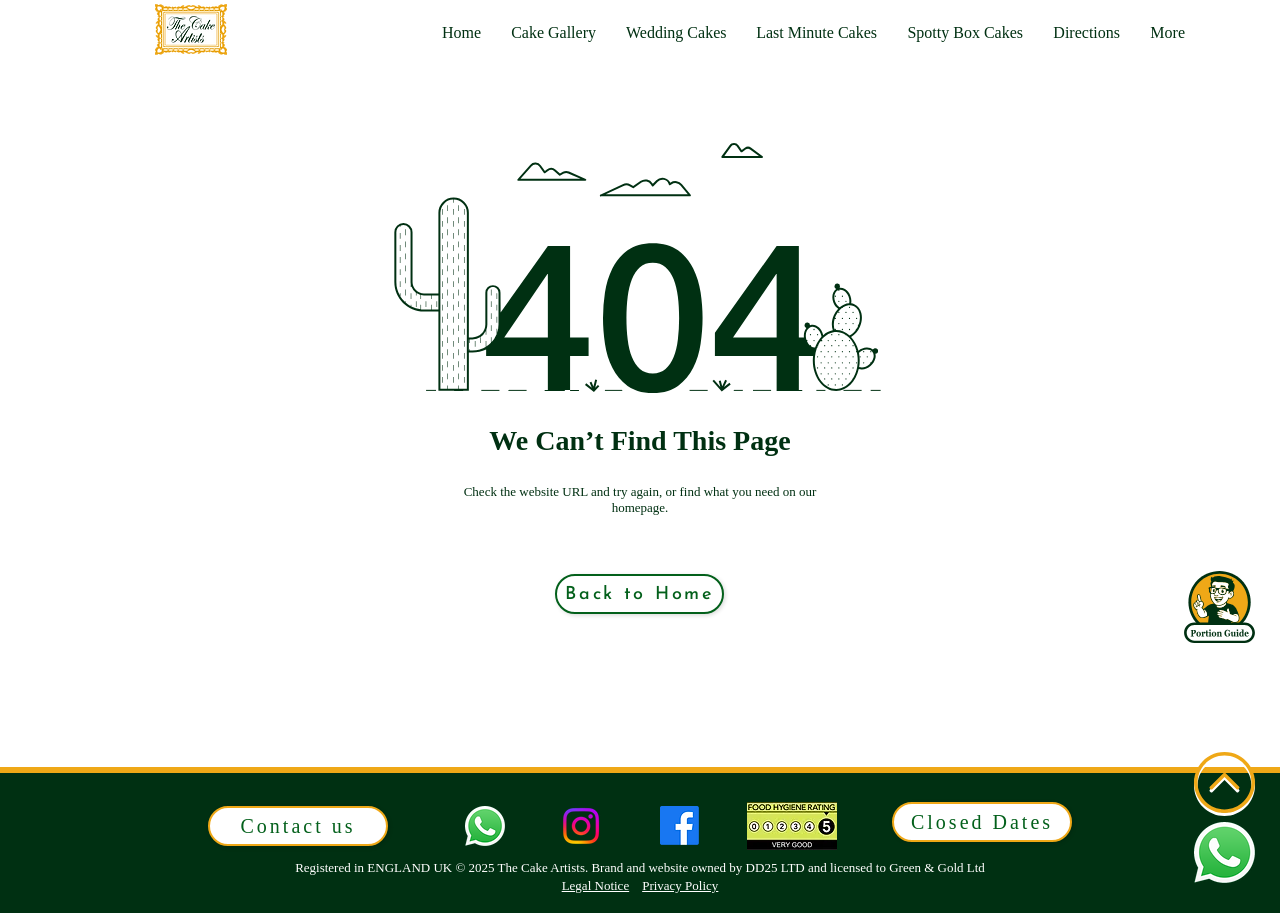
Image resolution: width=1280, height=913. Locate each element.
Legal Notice (596, 885)
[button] (1167, 33)
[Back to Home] (639, 594)
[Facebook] (679, 825)
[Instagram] (581, 826)
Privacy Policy (680, 885)
